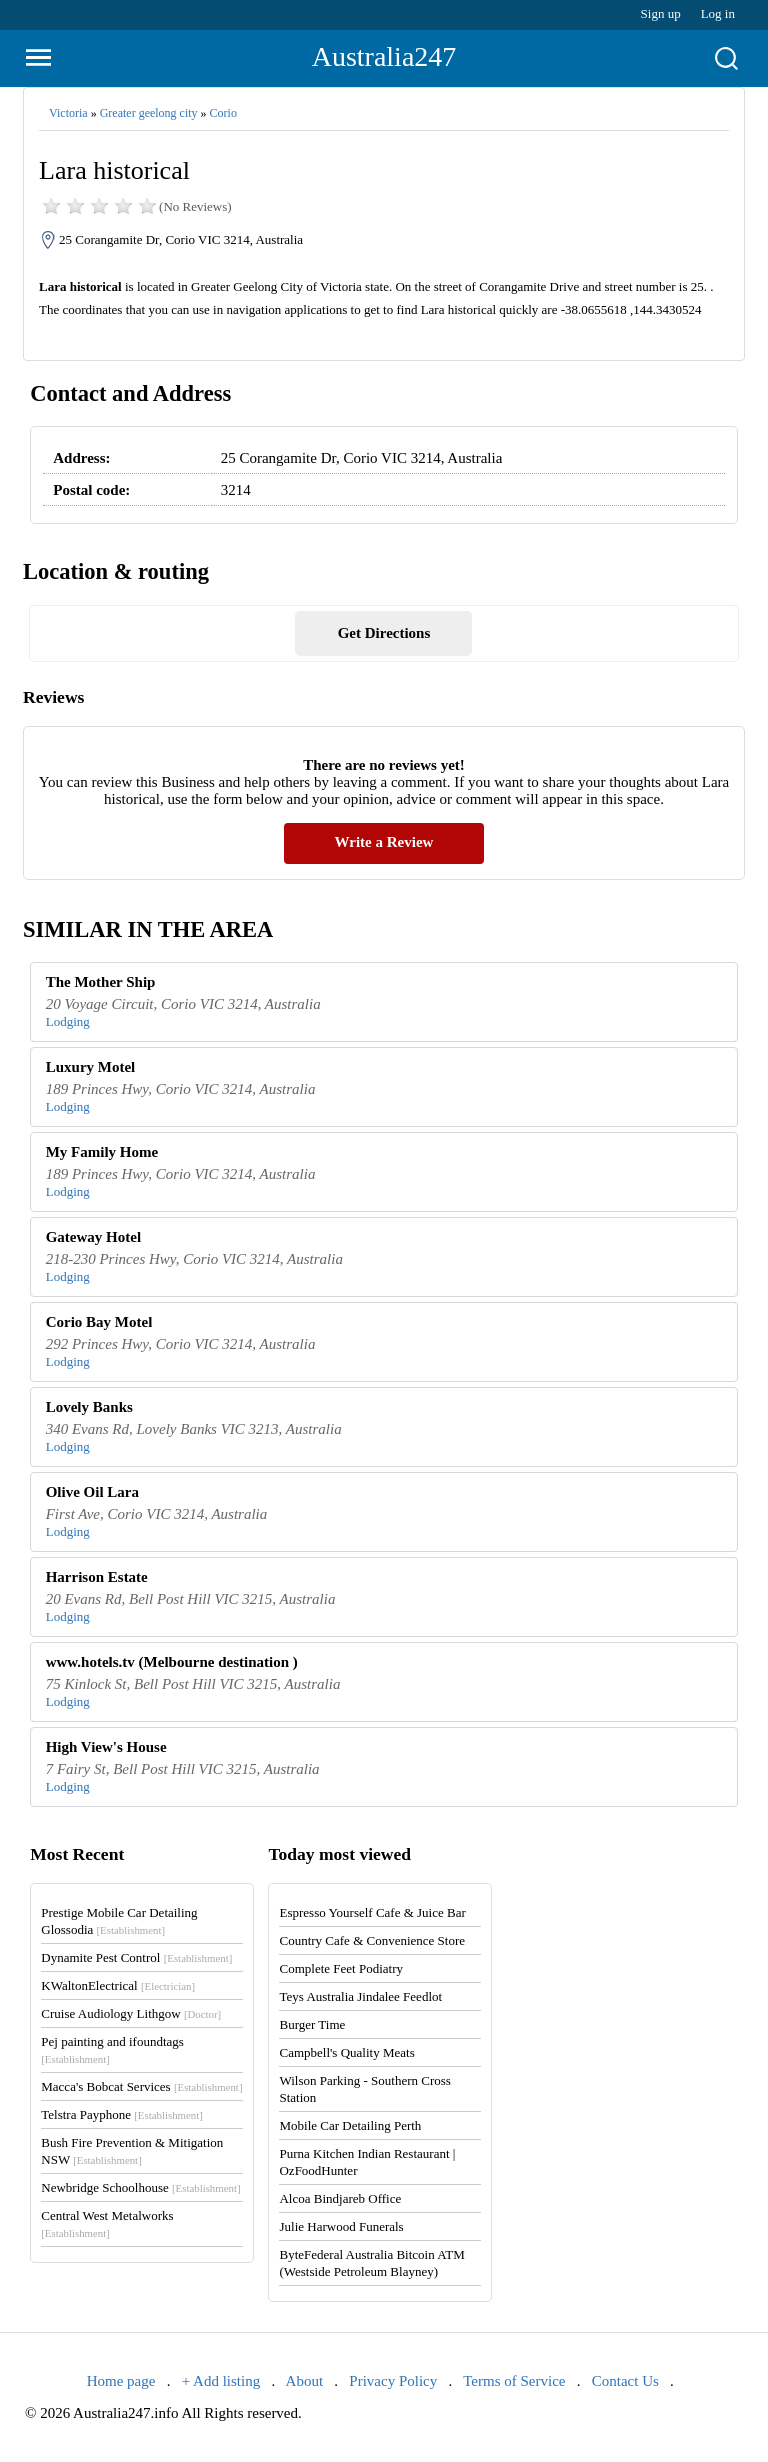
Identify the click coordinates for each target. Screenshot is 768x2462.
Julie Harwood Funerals (341, 2226)
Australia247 (384, 56)
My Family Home (102, 1152)
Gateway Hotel (93, 1237)
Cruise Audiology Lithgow (131, 2013)
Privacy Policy (393, 2381)
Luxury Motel (91, 1067)
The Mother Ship (101, 982)
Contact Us (625, 2381)
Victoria (68, 113)
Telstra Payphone (122, 2114)
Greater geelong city (149, 113)
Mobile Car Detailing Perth (350, 2125)
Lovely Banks (89, 1407)
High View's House (106, 1747)
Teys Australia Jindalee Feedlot (360, 1996)
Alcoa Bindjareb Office (340, 2198)
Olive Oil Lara (92, 1492)
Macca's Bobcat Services (141, 2086)
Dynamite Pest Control (136, 1957)
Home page (121, 2381)
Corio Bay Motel (99, 1322)
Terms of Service (514, 2381)
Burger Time (312, 2024)
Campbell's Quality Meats (346, 2052)
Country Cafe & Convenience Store (372, 1940)
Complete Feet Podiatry (340, 1968)
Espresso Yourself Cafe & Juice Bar (372, 1912)
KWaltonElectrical (118, 1985)
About (305, 2381)
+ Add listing (221, 2381)
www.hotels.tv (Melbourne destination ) (172, 1662)
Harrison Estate (97, 1577)
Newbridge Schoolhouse (140, 2187)
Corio (223, 113)
